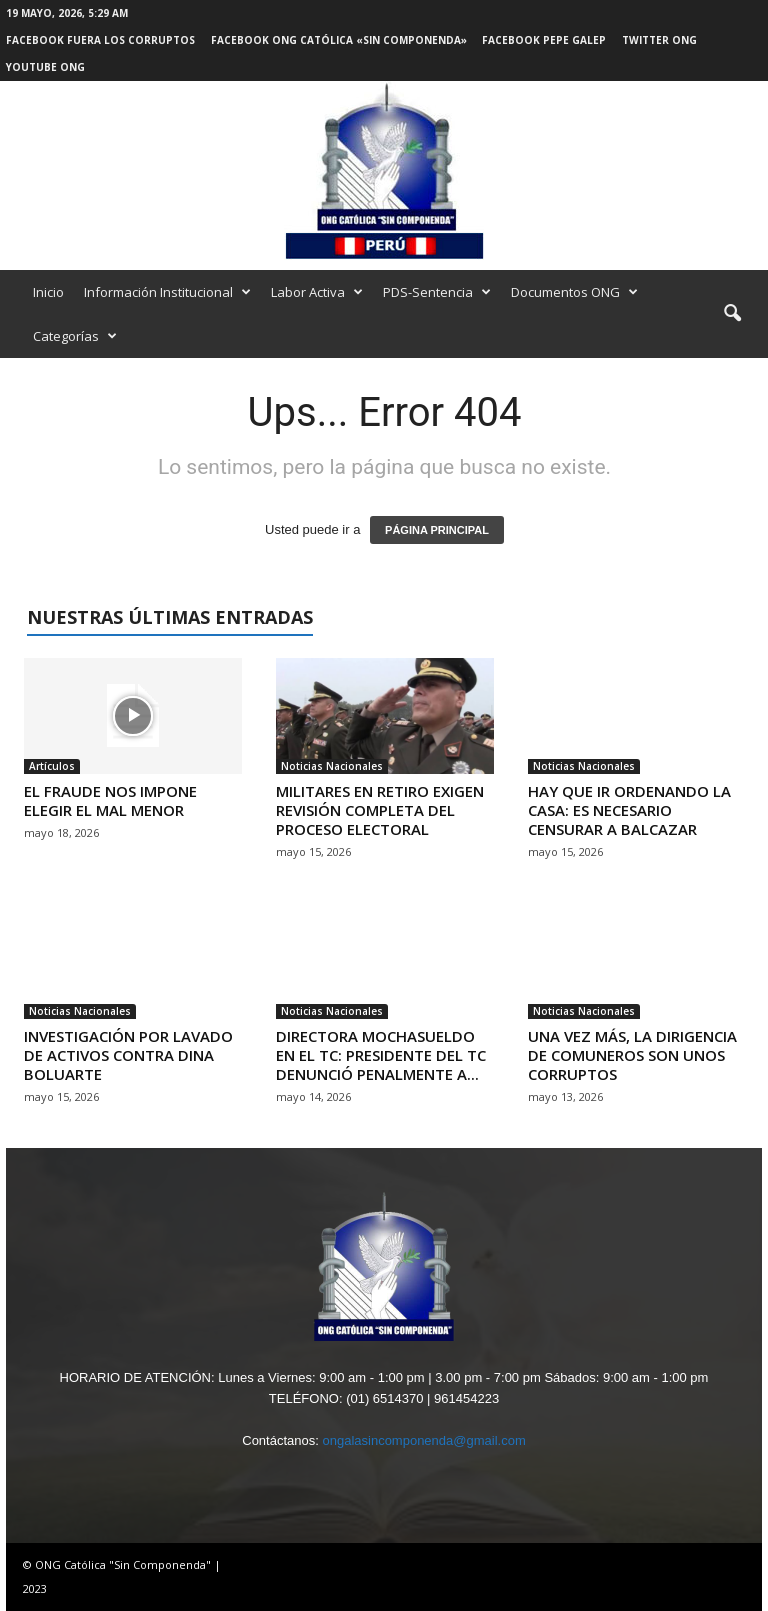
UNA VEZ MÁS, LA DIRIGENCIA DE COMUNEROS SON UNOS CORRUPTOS (632, 1055)
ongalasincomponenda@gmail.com (423, 1440)
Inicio (48, 292)
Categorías (75, 336)
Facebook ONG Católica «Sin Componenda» (339, 40)
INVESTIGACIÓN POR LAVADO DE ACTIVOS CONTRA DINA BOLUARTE (128, 1055)
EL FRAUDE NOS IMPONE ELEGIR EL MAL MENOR (110, 800)
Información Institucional (167, 292)
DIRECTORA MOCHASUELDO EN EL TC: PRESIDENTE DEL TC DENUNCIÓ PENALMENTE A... (381, 1055)
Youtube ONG (45, 67)
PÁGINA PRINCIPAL (437, 530)
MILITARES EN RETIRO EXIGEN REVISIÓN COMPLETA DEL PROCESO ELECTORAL (380, 810)
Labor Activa (317, 292)
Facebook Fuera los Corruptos (100, 40)
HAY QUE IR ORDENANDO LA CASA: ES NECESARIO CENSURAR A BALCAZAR (629, 810)
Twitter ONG (659, 40)
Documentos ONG (574, 292)
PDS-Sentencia (437, 292)
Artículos (52, 766)
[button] (732, 314)
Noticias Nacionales (332, 766)
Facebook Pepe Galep (544, 40)
